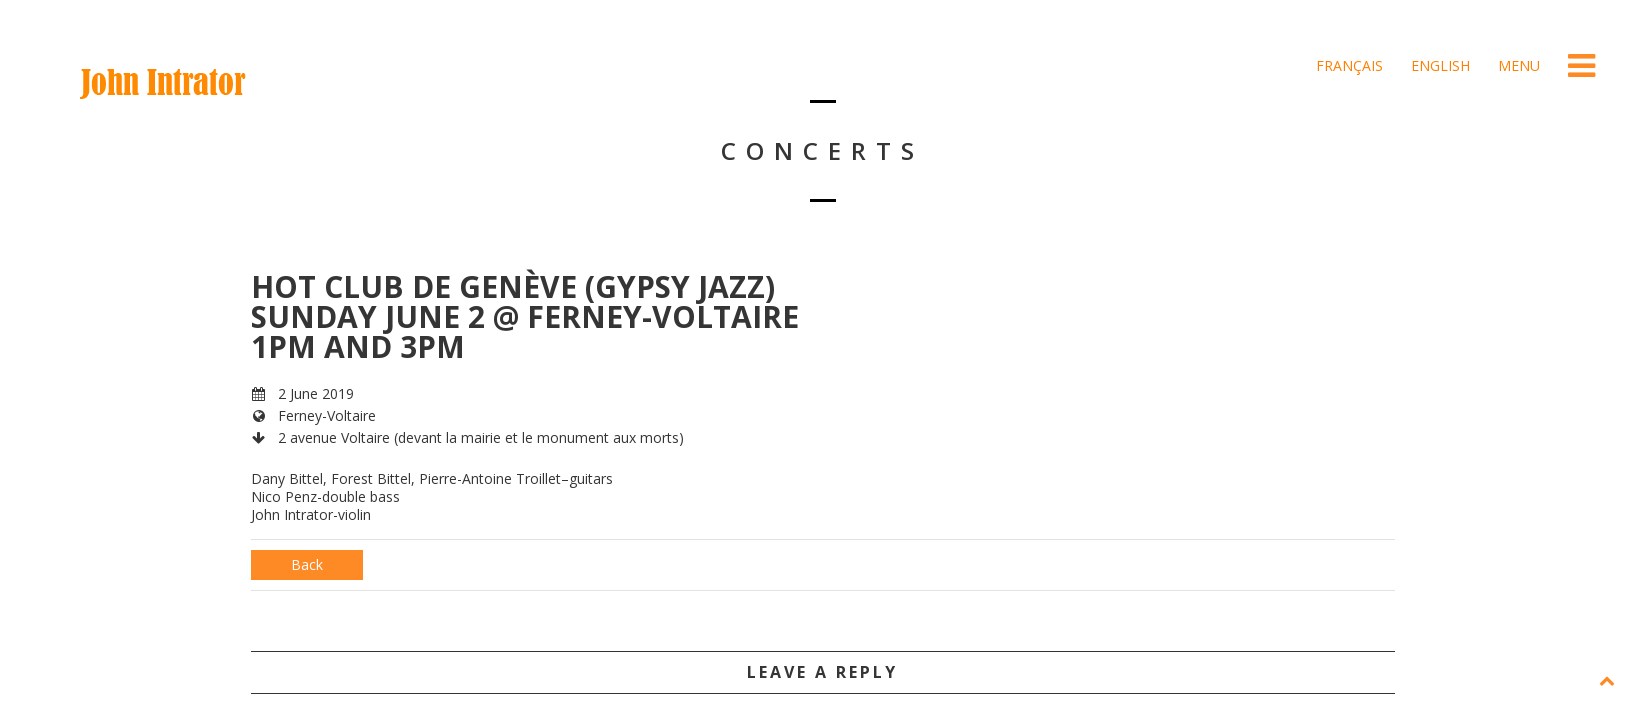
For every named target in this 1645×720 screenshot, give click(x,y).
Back (307, 564)
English (1438, 65)
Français (1347, 65)
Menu (1517, 65)
